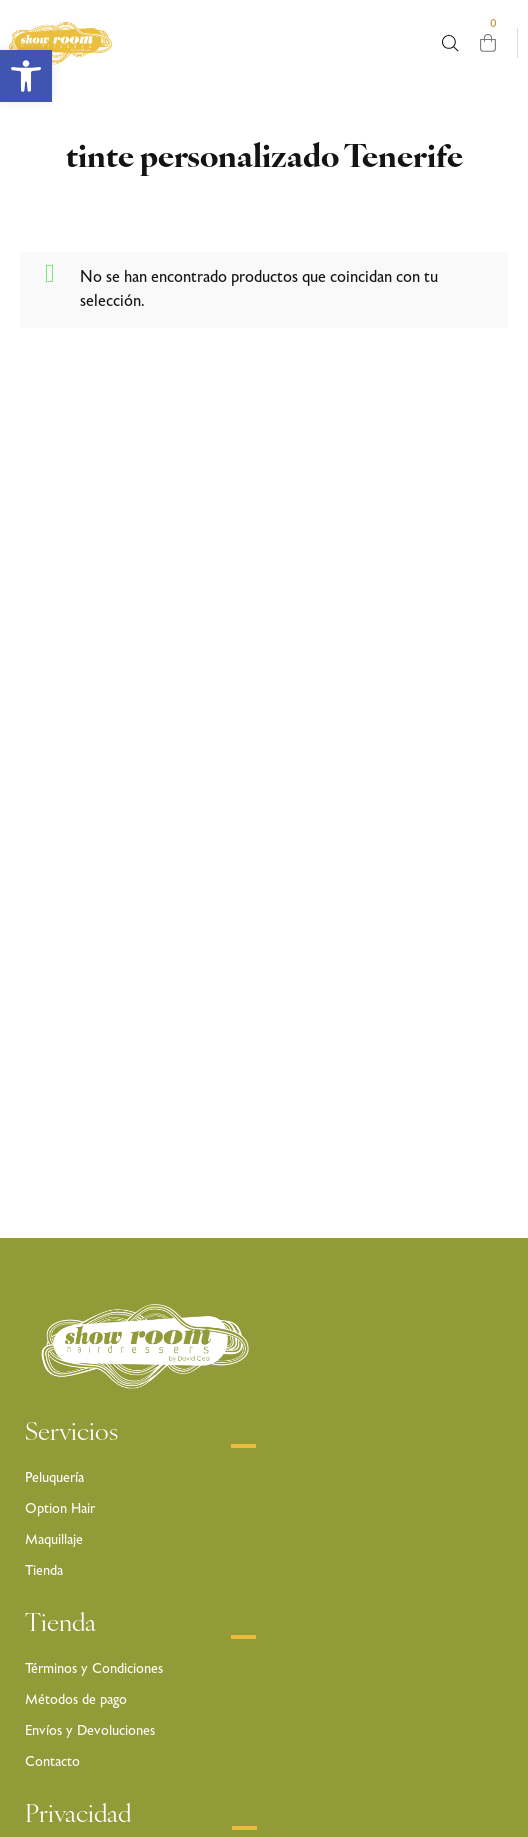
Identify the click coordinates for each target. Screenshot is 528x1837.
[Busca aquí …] (450, 43)
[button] (26, 76)
